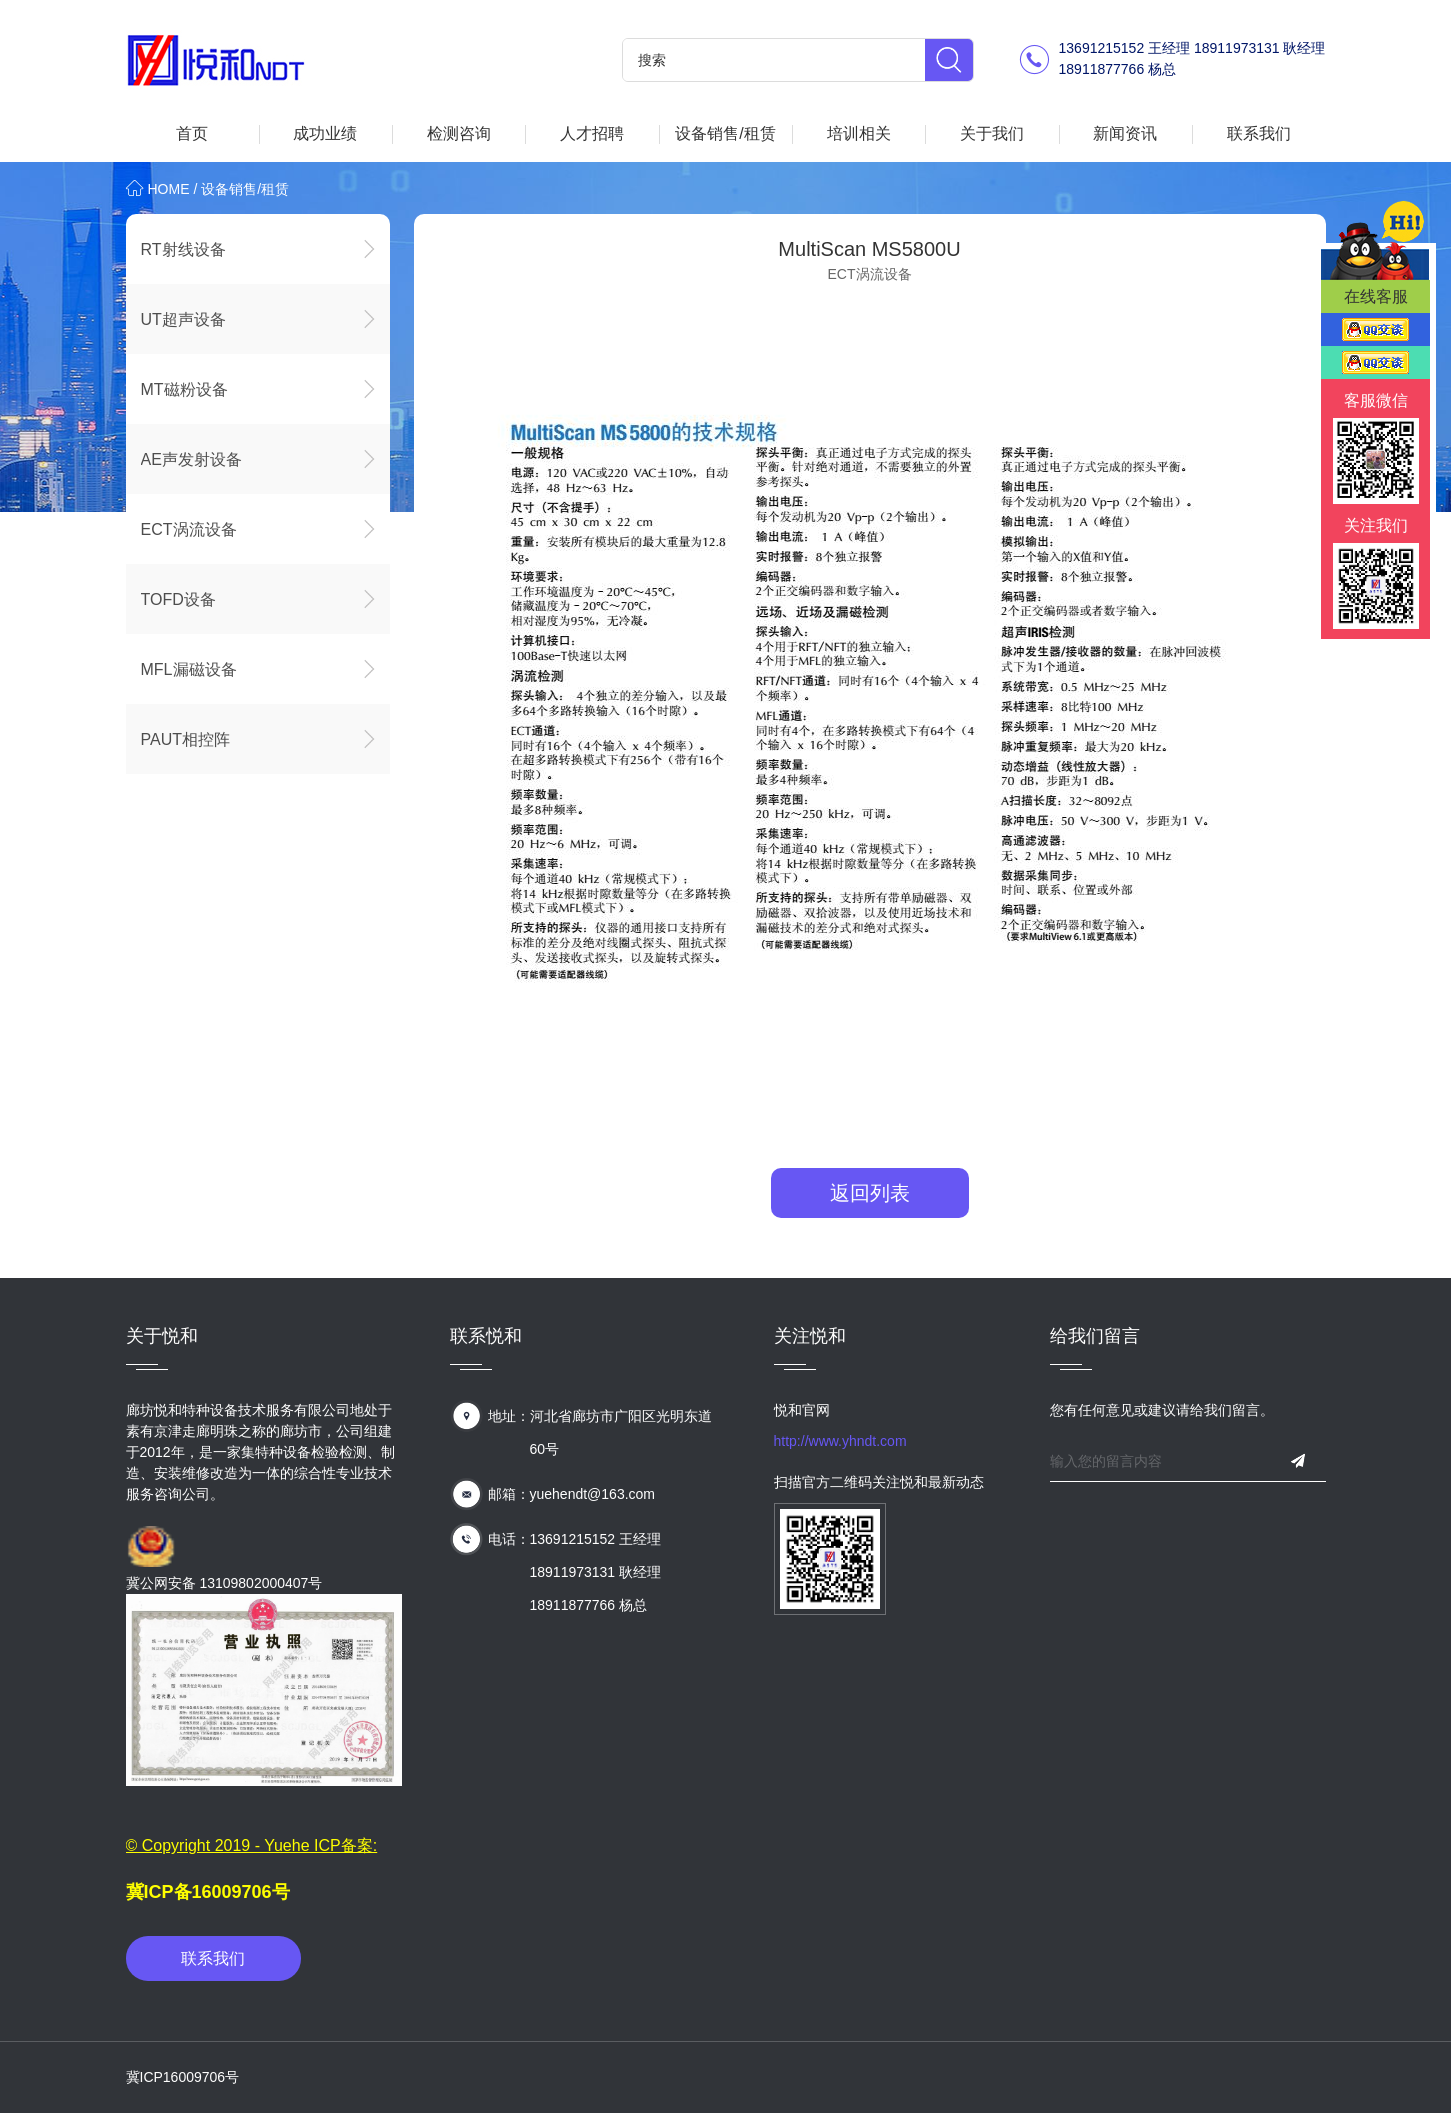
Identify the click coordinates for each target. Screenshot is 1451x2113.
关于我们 (992, 133)
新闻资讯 (1125, 133)
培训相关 (859, 133)
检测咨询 (459, 133)
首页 (192, 133)
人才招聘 (592, 133)
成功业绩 (325, 133)
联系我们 (1259, 133)
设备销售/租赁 (725, 133)
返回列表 (870, 1193)
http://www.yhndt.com (840, 1441)
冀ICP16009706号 (183, 2077)
